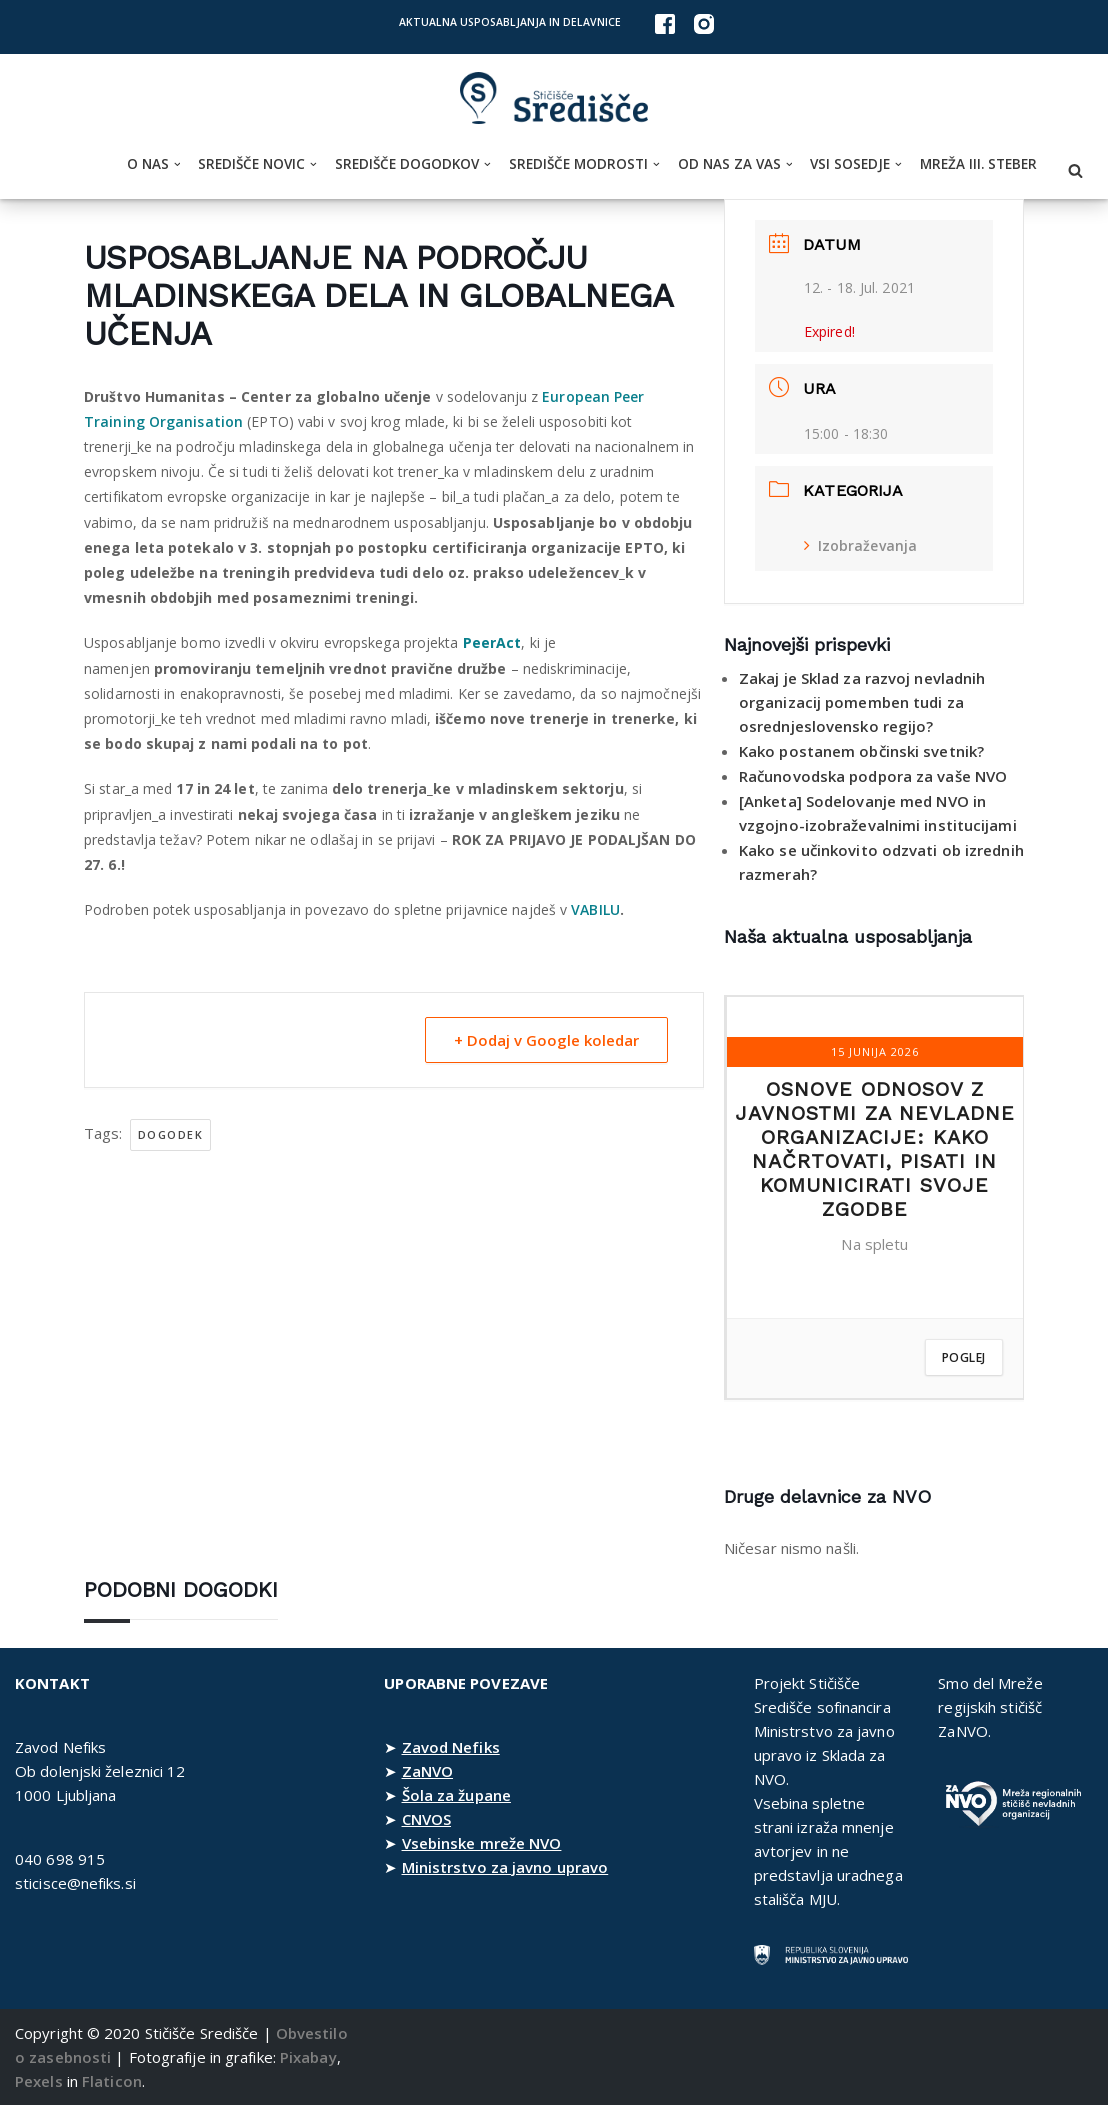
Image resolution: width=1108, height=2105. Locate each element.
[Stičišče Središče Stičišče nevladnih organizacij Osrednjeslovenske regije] (554, 98)
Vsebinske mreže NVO (482, 1843)
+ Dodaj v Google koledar (546, 1040)
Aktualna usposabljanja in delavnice (510, 22)
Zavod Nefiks (451, 1747)
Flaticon (112, 2081)
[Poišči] (1075, 170)
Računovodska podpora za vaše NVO (873, 776)
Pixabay (308, 2057)
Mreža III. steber (978, 164)
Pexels (39, 2081)
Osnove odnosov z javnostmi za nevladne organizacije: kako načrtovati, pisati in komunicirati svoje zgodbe (875, 1149)
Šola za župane (456, 1795)
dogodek (171, 1134)
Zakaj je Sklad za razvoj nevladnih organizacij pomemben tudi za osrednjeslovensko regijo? (862, 702)
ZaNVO (428, 1771)
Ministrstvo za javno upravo (505, 1867)
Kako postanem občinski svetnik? (861, 751)
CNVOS (427, 1819)
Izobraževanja (860, 545)
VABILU (595, 909)
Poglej (964, 1357)
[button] (177, 164)
